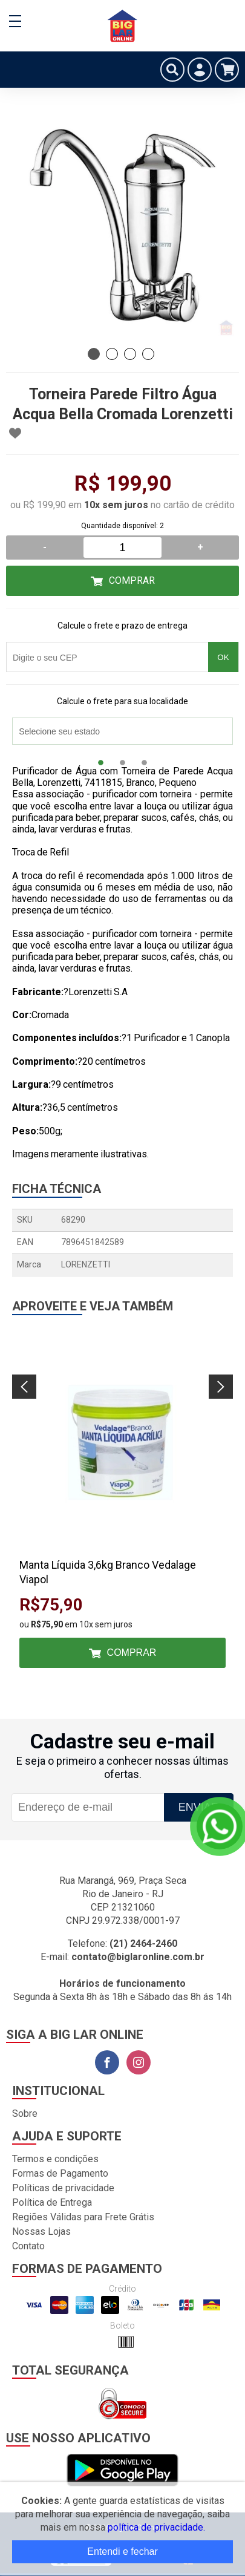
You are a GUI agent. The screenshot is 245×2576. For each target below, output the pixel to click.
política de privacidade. (156, 2527)
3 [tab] (130, 354)
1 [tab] (94, 354)
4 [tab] (148, 354)
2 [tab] (112, 354)
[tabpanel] (122, 225)
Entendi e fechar (122, 2551)
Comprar (132, 580)
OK (223, 657)
